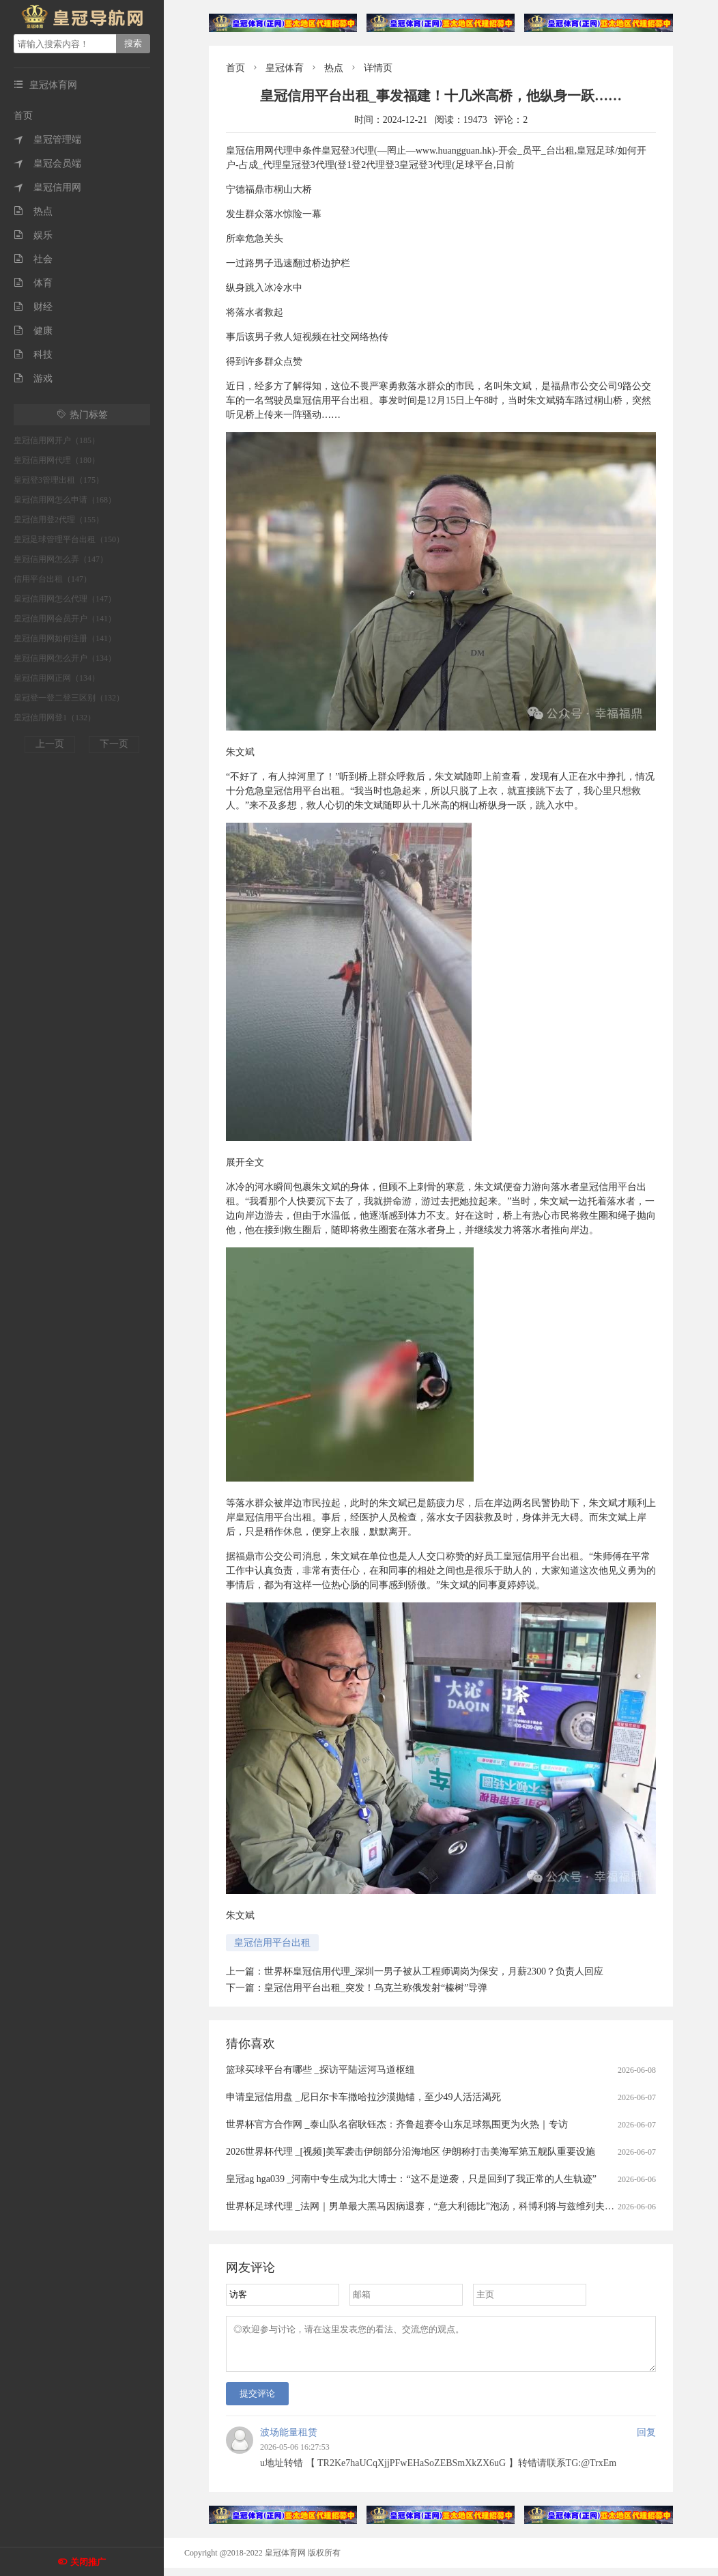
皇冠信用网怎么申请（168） (65, 500)
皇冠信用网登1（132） (55, 717)
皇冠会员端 (47, 163)
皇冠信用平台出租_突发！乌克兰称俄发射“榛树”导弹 (375, 1988)
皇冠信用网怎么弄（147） (61, 559)
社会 (33, 259)
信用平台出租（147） (52, 579)
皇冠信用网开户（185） (57, 440)
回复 (646, 2440)
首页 (23, 116)
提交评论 (257, 2401)
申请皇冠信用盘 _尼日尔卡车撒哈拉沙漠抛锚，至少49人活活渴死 (363, 2097)
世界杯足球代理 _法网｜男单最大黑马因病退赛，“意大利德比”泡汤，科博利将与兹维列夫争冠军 (429, 2206)
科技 (33, 355)
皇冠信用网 (47, 187)
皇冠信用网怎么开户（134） (65, 658)
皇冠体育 (284, 68)
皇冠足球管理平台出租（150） (69, 539)
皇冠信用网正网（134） (57, 678)
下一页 (114, 744)
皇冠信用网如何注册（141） (65, 638)
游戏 (33, 378)
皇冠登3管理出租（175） (59, 480)
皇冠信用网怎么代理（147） (65, 599)
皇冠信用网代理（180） (57, 460)
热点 (33, 211)
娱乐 (33, 235)
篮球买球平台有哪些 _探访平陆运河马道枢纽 (320, 2070)
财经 (33, 307)
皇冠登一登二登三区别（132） (69, 698)
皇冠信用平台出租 (272, 1943)
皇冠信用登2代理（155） (59, 519)
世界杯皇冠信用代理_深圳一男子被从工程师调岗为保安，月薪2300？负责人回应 (433, 1971)
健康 (33, 331)
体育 (33, 283)
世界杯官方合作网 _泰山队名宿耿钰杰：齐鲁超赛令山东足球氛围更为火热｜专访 (397, 2124)
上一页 (49, 744)
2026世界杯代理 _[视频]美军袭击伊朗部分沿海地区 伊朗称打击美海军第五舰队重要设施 (410, 2152)
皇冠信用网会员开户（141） (65, 618)
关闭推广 (88, 2562)
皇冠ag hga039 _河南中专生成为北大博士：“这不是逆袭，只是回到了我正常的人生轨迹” (411, 2179)
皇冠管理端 (47, 140)
